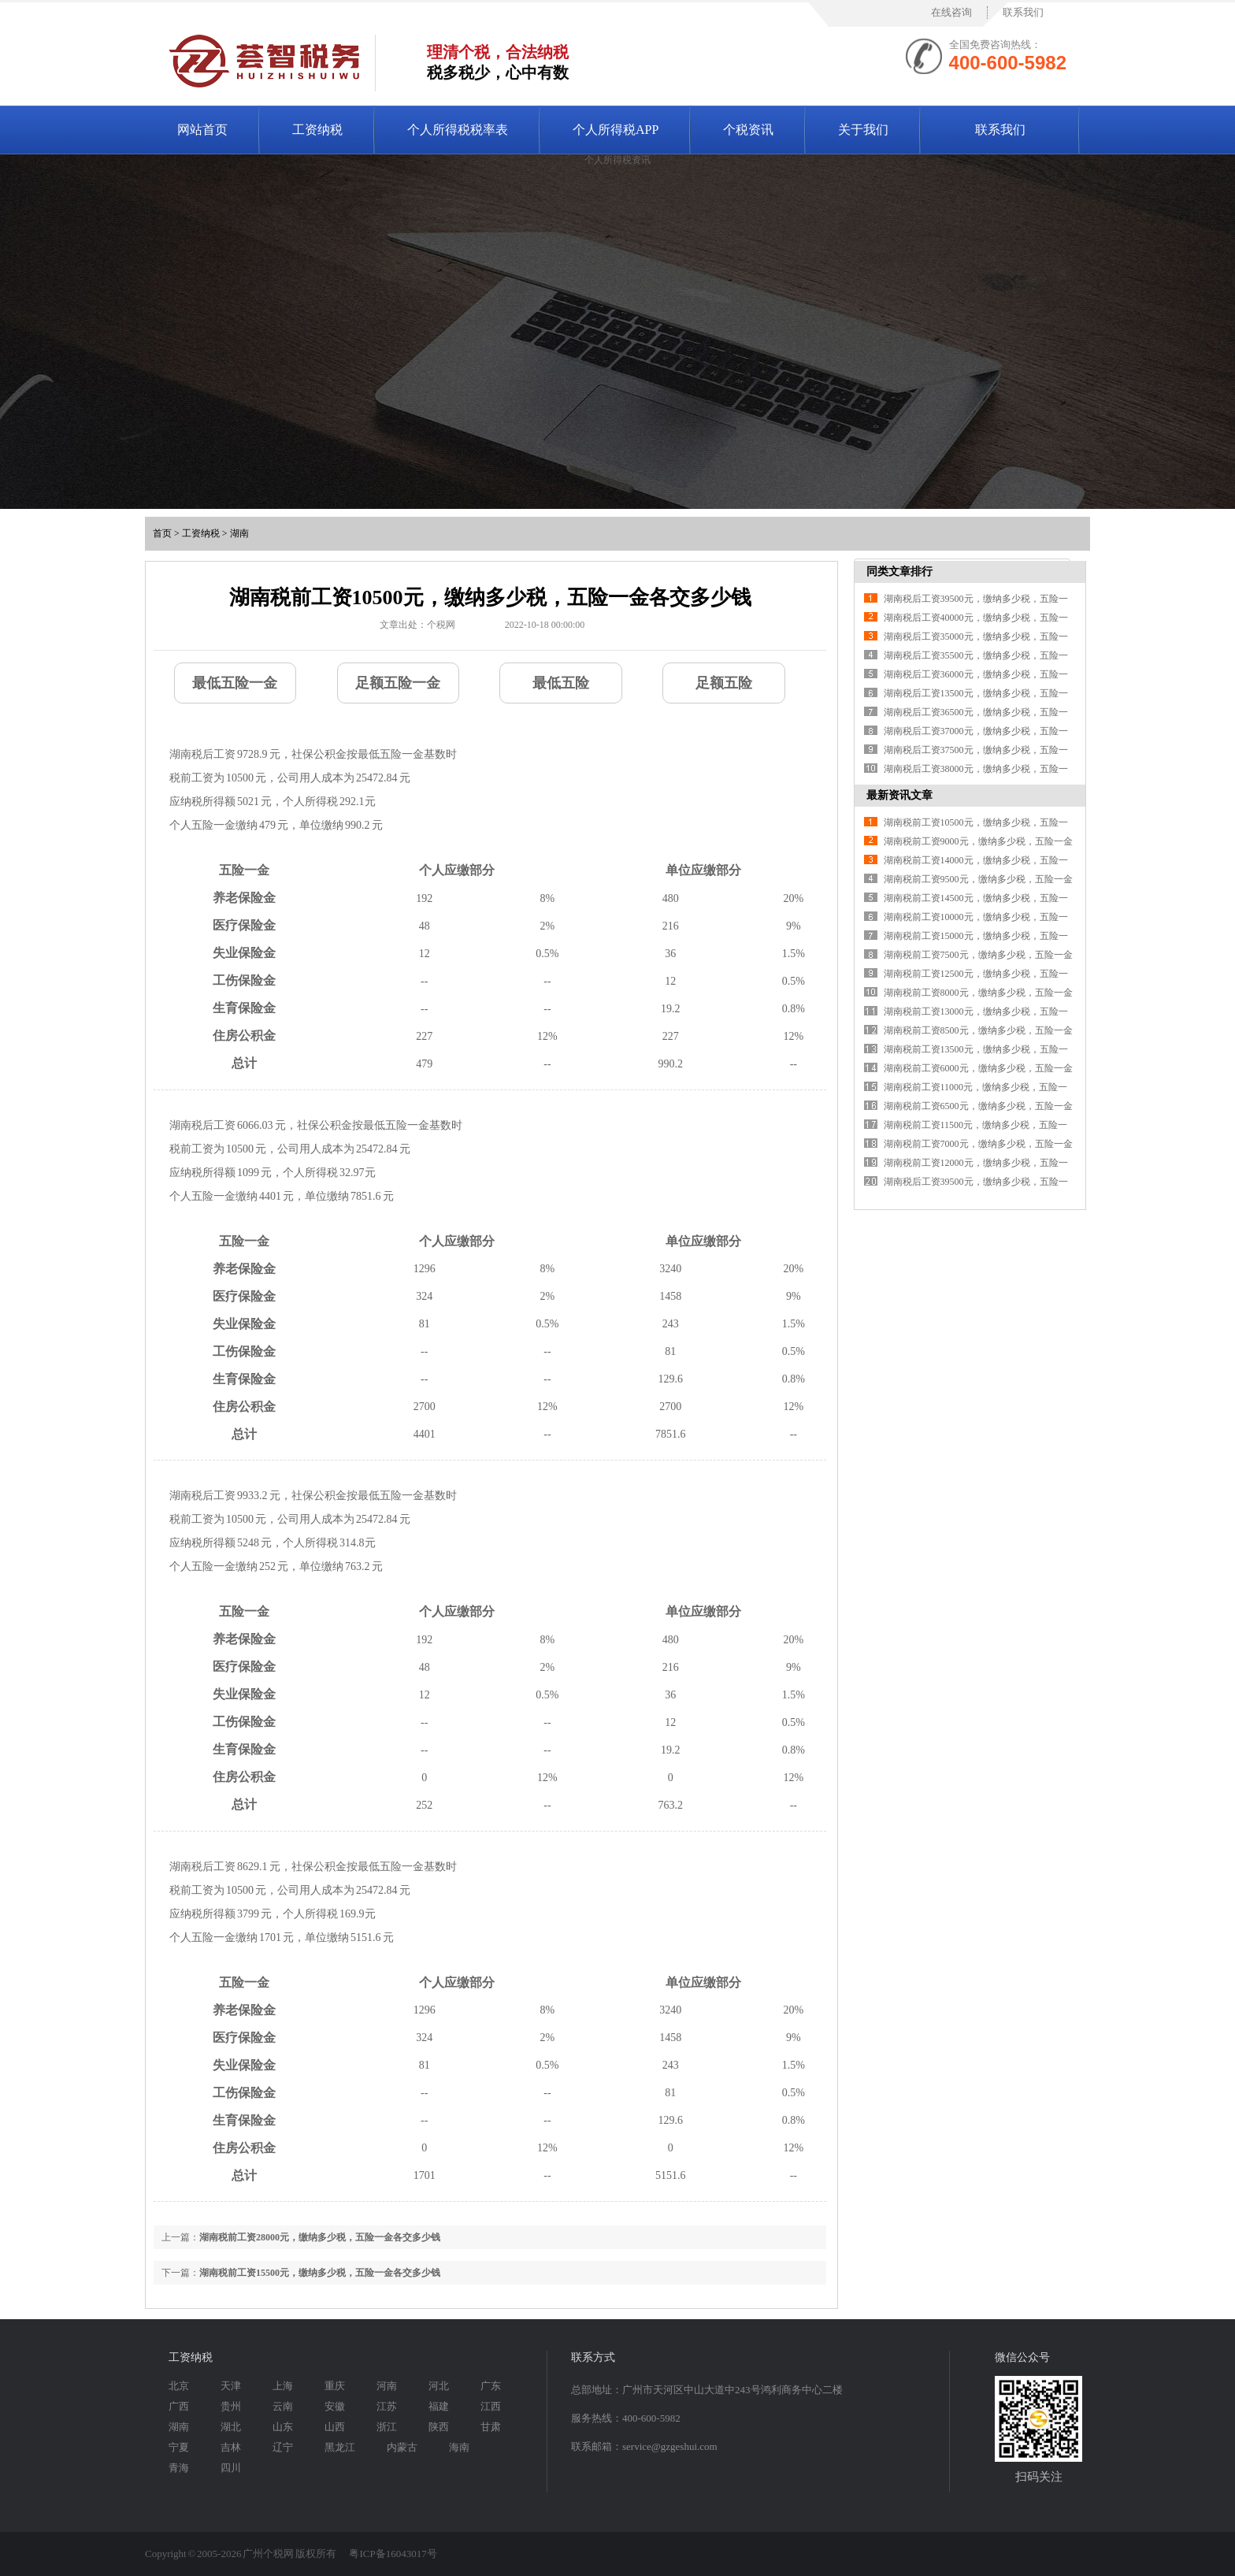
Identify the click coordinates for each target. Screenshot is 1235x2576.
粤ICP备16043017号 (392, 2553)
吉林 (231, 2447)
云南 (283, 2406)
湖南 (239, 533)
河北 (438, 2386)
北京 (179, 2386)
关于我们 (863, 129)
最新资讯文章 (899, 795)
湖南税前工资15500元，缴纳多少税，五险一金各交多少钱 (319, 2272)
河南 (386, 2386)
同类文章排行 (899, 571)
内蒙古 (402, 2447)
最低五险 (560, 683)
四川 (231, 2468)
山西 (335, 2427)
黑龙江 (340, 2447)
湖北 (231, 2427)
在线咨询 (951, 12)
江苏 (386, 2406)
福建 (438, 2406)
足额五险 (723, 683)
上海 (283, 2386)
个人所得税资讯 (617, 159)
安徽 (335, 2406)
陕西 (438, 2427)
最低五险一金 (234, 683)
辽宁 (283, 2447)
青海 (179, 2468)
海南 (459, 2447)
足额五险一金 (397, 683)
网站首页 (202, 129)
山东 (283, 2427)
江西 (490, 2406)
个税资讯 (748, 129)
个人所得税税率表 (457, 129)
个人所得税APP (615, 129)
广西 (179, 2406)
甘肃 (490, 2427)
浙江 (386, 2427)
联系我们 (1023, 12)
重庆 (335, 2386)
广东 (490, 2386)
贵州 (231, 2406)
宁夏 (179, 2447)
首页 (162, 533)
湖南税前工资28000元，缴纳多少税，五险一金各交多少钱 (319, 2237)
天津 (231, 2386)
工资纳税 (317, 129)
